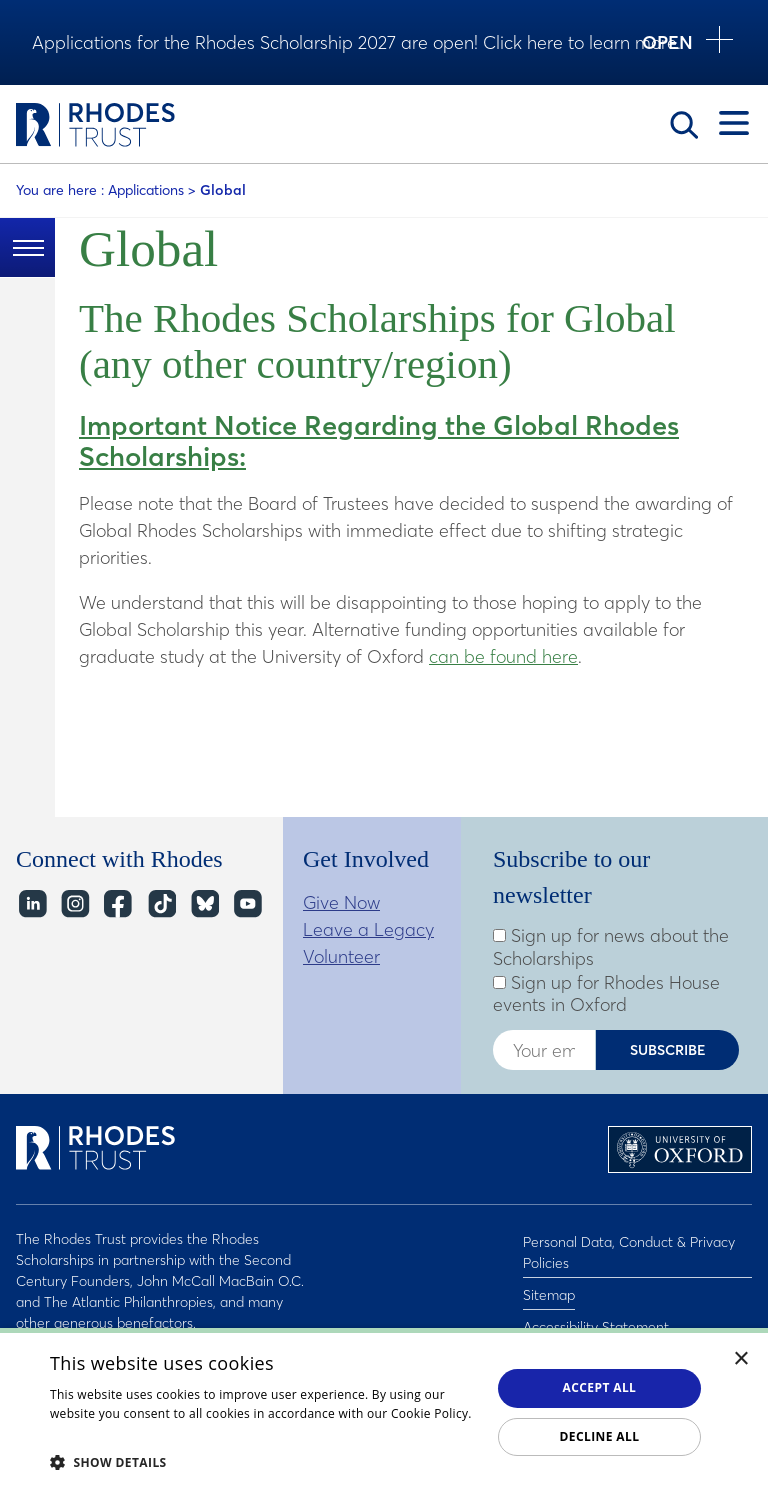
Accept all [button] (600, 1387)
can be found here (503, 656)
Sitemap (549, 1286)
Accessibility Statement (596, 1312)
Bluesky (203, 904)
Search (684, 125)
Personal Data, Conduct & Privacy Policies (629, 1249)
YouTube (246, 904)
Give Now (341, 902)
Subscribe (668, 1050)
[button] (264, 1462)
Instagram (74, 904)
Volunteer (341, 956)
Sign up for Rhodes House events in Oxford (606, 994)
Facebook (117, 904)
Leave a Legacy (368, 929)
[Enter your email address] (544, 1050)
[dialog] (384, 1410)
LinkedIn (31, 904)
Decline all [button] (600, 1436)
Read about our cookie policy (135, 1433)
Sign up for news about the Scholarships (611, 947)
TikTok (160, 904)
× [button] (741, 1359)
